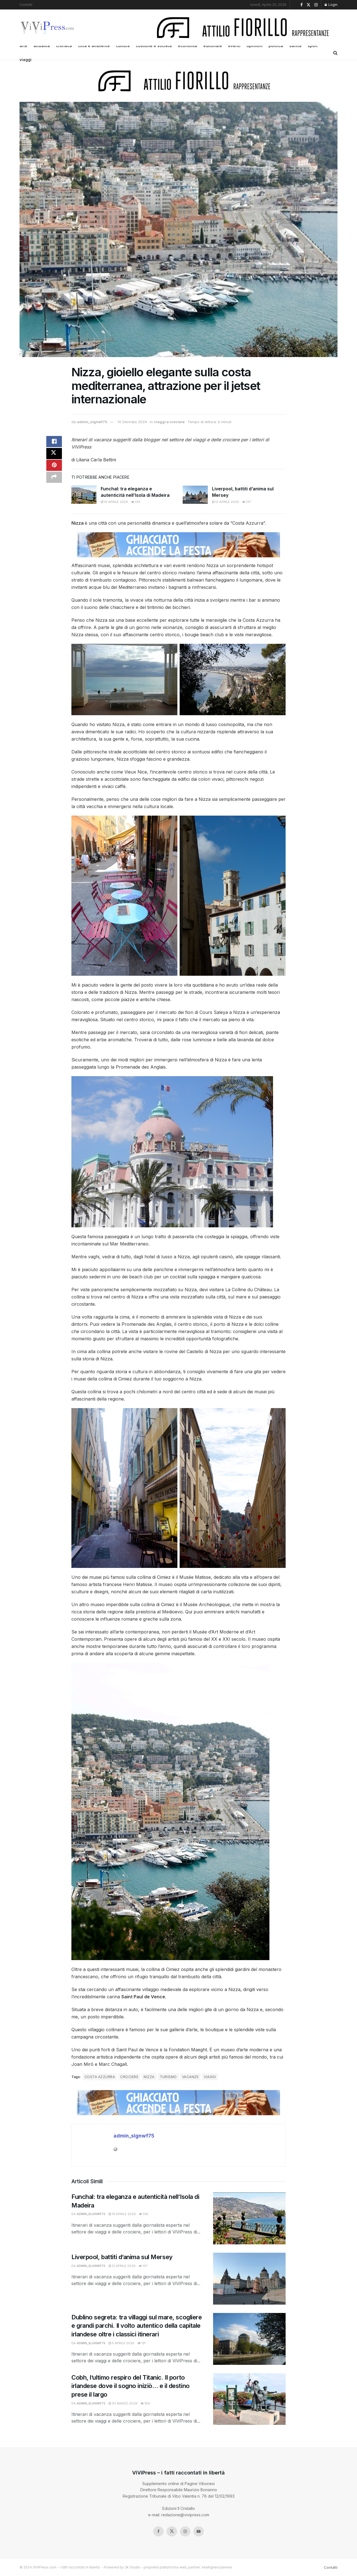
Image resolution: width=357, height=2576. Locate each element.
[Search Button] (335, 53)
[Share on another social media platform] (54, 483)
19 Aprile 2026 (114, 502)
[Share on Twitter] (54, 456)
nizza (149, 2077)
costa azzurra (100, 2077)
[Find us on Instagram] (185, 2531)
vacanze (190, 2077)
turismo (168, 2077)
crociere (129, 2077)
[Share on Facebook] (54, 442)
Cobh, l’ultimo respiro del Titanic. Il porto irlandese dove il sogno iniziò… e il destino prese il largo (130, 2386)
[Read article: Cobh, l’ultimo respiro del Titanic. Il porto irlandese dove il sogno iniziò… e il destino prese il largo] (249, 2399)
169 (145, 2403)
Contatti (26, 5)
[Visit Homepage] (48, 28)
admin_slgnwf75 (92, 422)
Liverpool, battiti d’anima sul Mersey (122, 2257)
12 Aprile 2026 (225, 502)
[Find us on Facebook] (158, 2531)
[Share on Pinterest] (54, 469)
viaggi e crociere (169, 422)
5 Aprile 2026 (121, 2343)
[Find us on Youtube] (198, 2531)
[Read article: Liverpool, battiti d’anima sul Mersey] (195, 494)
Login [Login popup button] (331, 5)
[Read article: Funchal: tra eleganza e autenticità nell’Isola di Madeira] (84, 494)
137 (246, 502)
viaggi (26, 59)
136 (135, 502)
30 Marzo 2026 (123, 2403)
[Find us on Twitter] (172, 2531)
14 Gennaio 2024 (132, 422)
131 (142, 2343)
